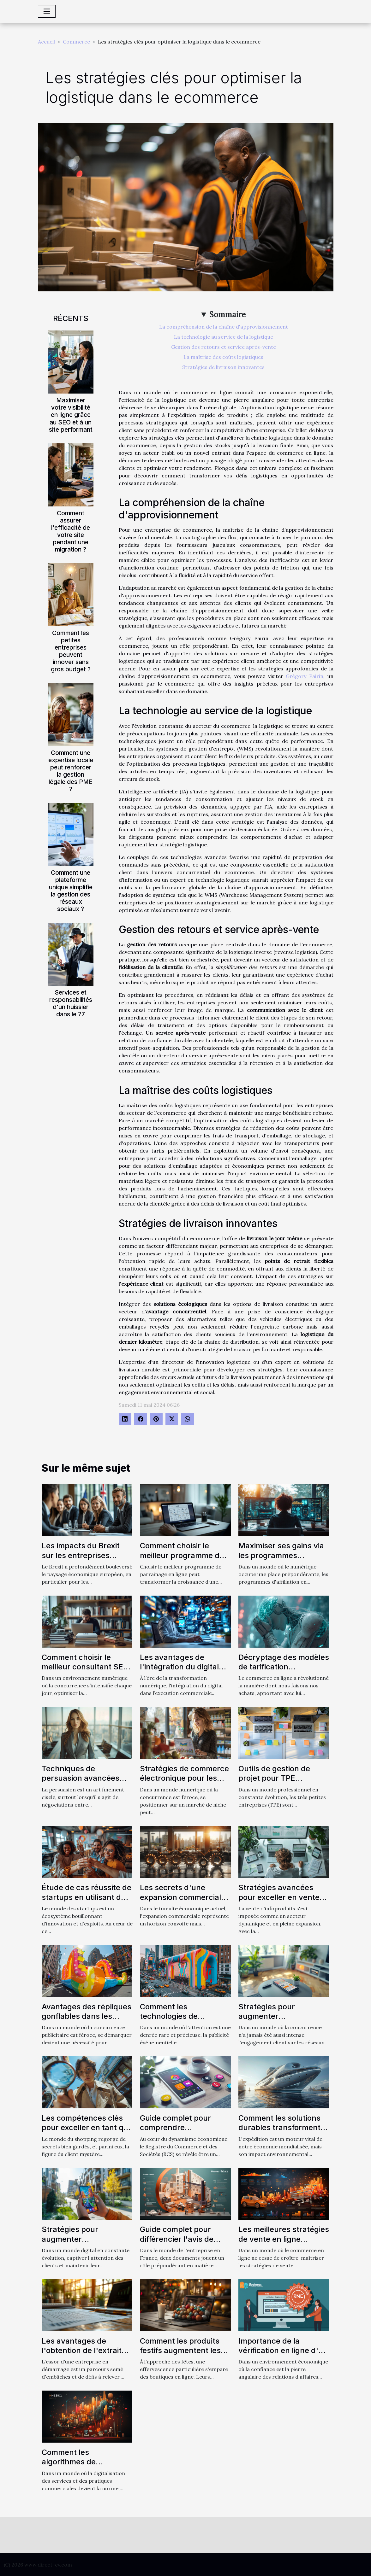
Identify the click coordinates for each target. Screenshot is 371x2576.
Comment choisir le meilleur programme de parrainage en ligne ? (182, 1555)
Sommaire (227, 314)
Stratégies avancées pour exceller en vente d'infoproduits (279, 1897)
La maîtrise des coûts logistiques (223, 357)
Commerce (76, 41)
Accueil (46, 41)
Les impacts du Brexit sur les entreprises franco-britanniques (81, 1555)
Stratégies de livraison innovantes (223, 367)
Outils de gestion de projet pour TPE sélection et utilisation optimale (277, 1783)
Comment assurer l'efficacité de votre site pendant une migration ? (70, 531)
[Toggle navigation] (47, 11)
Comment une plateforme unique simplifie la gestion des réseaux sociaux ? (71, 891)
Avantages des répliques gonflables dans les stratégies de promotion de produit (86, 2021)
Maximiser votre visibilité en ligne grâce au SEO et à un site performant (71, 414)
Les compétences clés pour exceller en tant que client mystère (87, 2127)
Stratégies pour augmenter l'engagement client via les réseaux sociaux (280, 2021)
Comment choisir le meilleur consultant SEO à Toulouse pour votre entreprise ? (85, 1672)
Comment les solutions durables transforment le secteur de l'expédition (283, 2127)
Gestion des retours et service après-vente (223, 347)
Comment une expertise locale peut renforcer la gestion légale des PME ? (70, 771)
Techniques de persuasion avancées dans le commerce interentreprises (80, 1783)
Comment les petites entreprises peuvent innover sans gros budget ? (71, 651)
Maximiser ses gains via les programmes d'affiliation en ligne (281, 1555)
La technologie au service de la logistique (223, 337)
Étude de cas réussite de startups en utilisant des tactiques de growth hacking (86, 1902)
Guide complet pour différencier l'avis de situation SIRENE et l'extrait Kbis (176, 2244)
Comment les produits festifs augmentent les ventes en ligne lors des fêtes (183, 2355)
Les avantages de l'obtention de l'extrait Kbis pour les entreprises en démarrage (87, 2355)
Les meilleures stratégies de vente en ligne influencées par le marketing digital (283, 2244)
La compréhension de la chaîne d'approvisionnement (223, 327)
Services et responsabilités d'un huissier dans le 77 (70, 1003)
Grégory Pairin (304, 676)
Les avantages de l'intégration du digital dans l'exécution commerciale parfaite (179, 1672)
